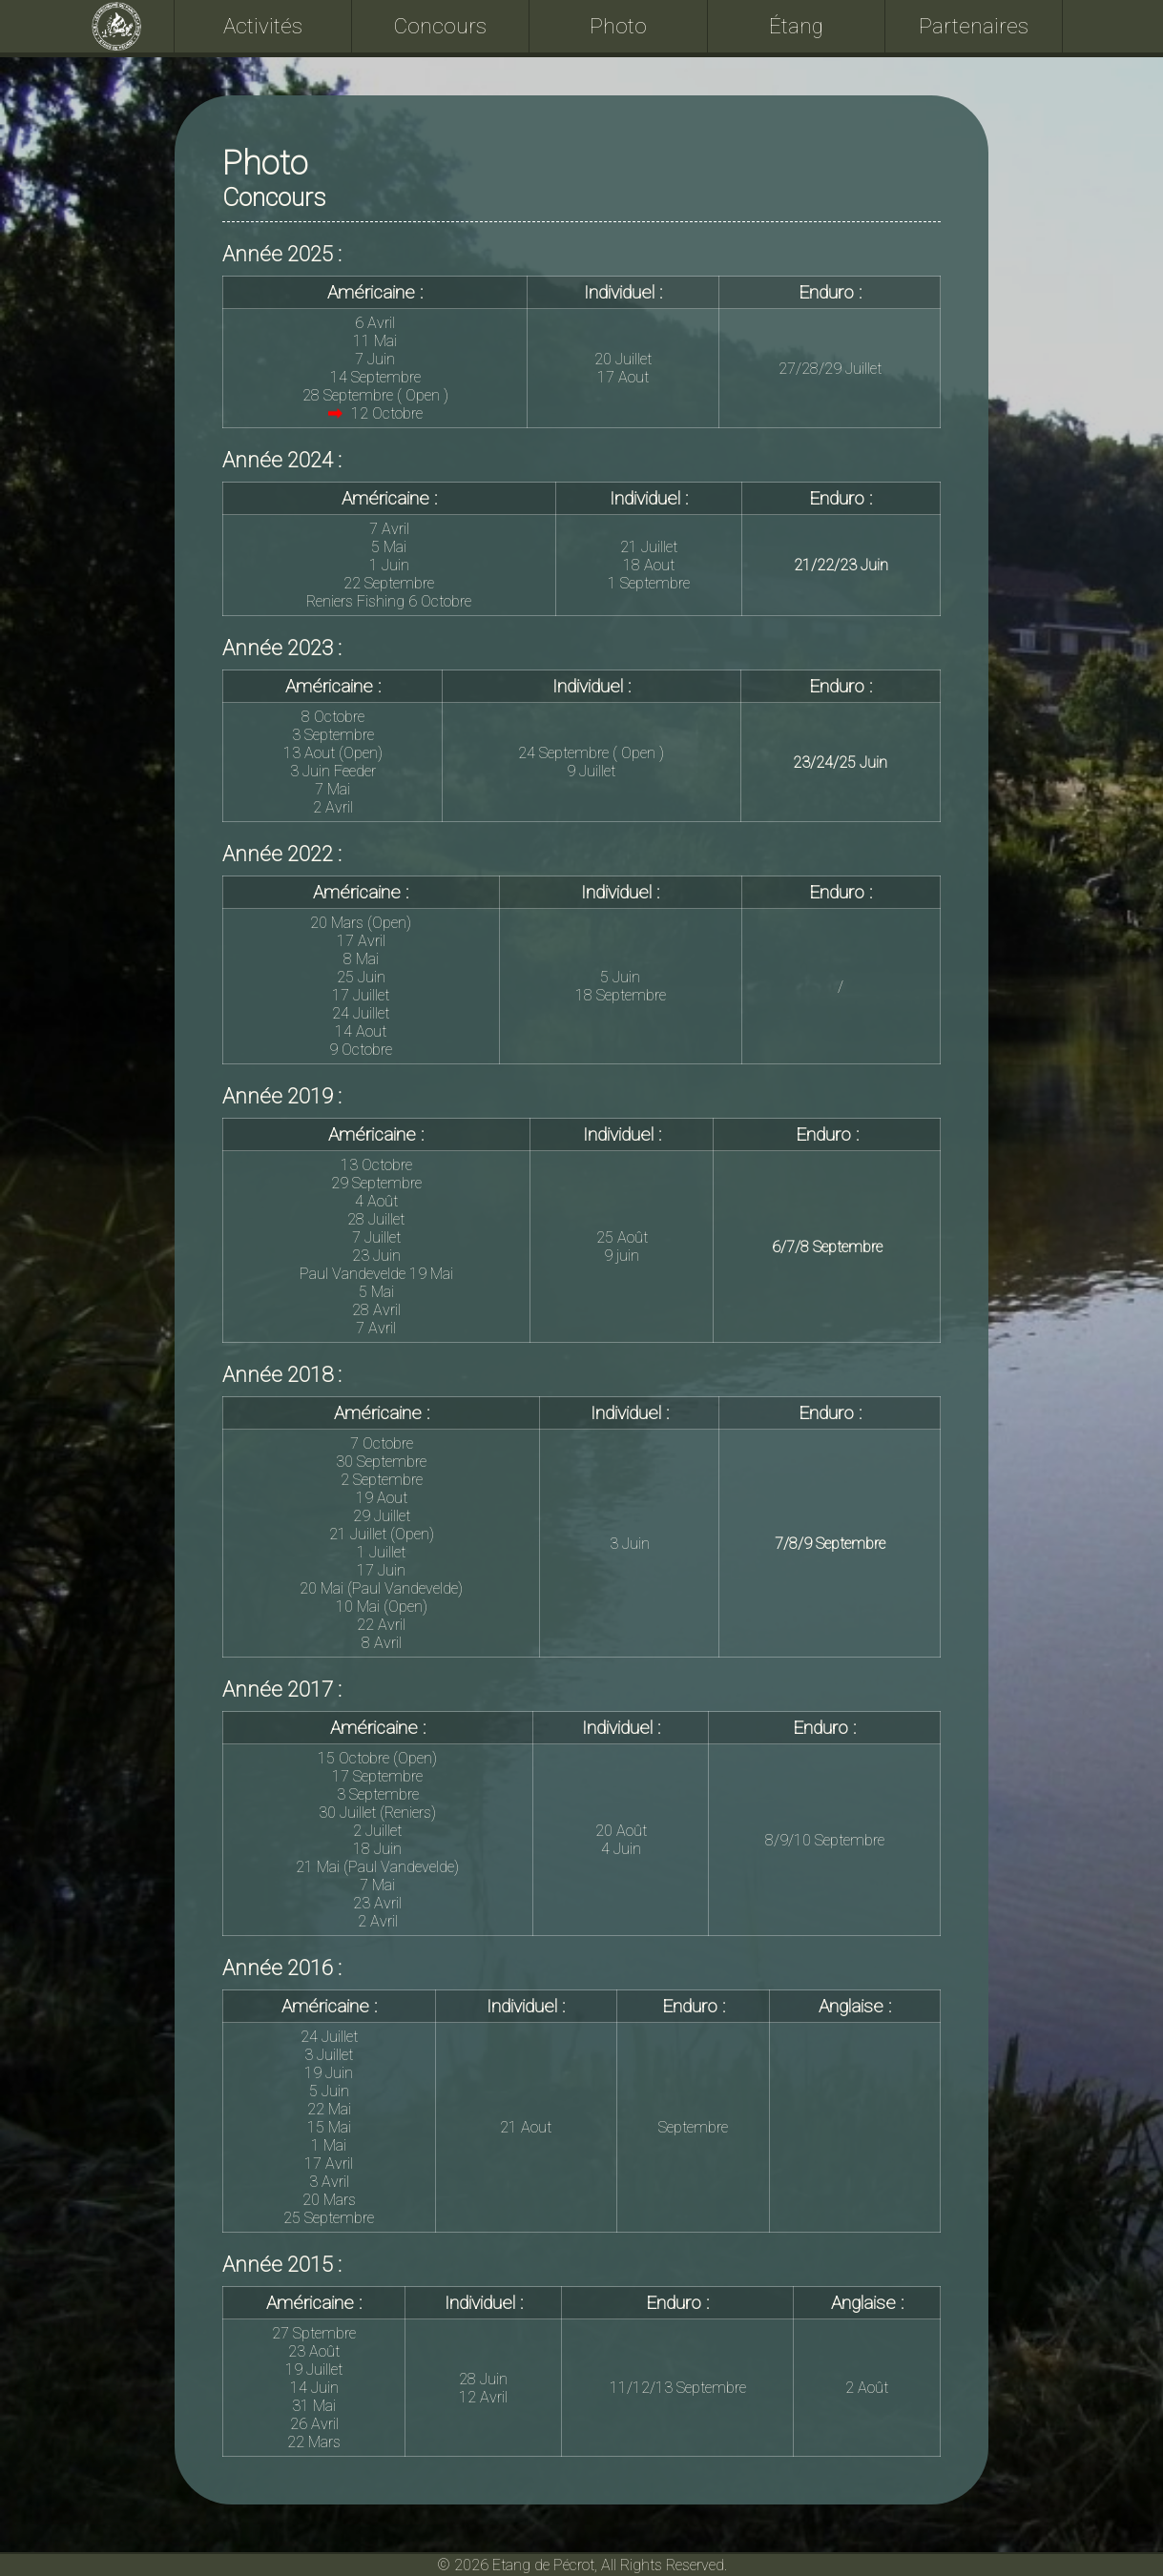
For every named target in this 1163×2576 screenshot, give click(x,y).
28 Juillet (376, 1219)
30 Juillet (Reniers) (377, 1812)
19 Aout (381, 1498)
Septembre (693, 2127)
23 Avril (377, 1903)
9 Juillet (591, 771)
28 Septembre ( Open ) (375, 395)
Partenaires (973, 25)
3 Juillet (328, 2055)
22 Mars (314, 2442)
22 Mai (329, 2109)
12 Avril (483, 2397)
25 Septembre (328, 2218)
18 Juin (377, 1849)
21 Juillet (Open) (381, 1534)
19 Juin (328, 2073)
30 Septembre (381, 1462)
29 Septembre (376, 1183)
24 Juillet (360, 1013)
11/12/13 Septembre (678, 2388)
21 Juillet (648, 547)
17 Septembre (377, 1776)
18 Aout (649, 565)
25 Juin (361, 977)
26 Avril (314, 2424)
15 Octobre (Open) (377, 1758)
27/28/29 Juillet (830, 369)
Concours (440, 25)
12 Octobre (375, 413)
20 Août (621, 1831)
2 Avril (333, 807)
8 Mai (361, 959)
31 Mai (314, 2406)
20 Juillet (623, 359)
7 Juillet (376, 1237)
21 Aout (525, 2127)
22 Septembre (388, 583)
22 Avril (381, 1625)
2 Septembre (382, 1480)
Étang (796, 25)
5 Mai (388, 547)
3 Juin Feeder (333, 771)
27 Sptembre (314, 2333)
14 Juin (314, 2388)
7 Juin (375, 359)
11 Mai (375, 341)
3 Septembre (333, 735)
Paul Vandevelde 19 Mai (376, 1274)
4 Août (376, 1201)
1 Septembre (649, 583)
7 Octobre (381, 1443)
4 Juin (621, 1849)
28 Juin (483, 2379)
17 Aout (623, 377)
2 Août (866, 2388)
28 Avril (376, 1310)
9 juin (621, 1256)
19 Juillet (314, 2369)
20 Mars (329, 2200)
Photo (618, 25)
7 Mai (332, 789)
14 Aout (360, 1031)
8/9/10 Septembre (824, 1840)
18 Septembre (620, 995)
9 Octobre (360, 1050)
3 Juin (630, 1544)
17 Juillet (360, 995)
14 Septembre (375, 377)
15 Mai (329, 2127)
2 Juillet (377, 1831)
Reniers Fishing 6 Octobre (388, 601)
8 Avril (382, 1643)
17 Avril (361, 941)
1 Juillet (381, 1552)
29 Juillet (381, 1516)
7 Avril (389, 529)
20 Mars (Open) (360, 923)
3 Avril (329, 2182)
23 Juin (376, 1256)
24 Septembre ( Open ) (591, 753)
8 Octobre (332, 717)
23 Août (314, 2351)
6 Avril (375, 323)
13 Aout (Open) (333, 753)
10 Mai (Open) (381, 1606)
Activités (262, 25)
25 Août (622, 1237)
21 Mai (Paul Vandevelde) (377, 1867)
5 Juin (620, 977)
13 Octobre (376, 1165)
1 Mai (328, 2145)
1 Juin (389, 565)
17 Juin (381, 1570)
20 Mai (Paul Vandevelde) (381, 1588)
